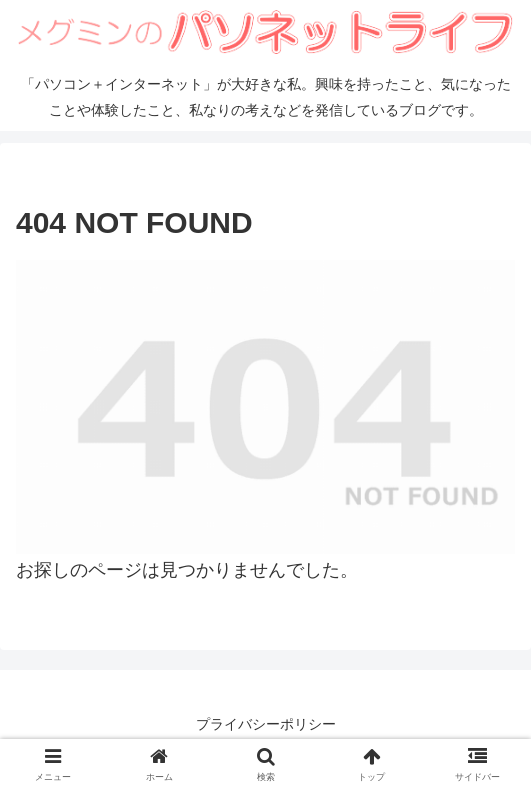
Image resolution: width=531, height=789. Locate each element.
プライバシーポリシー (266, 724)
